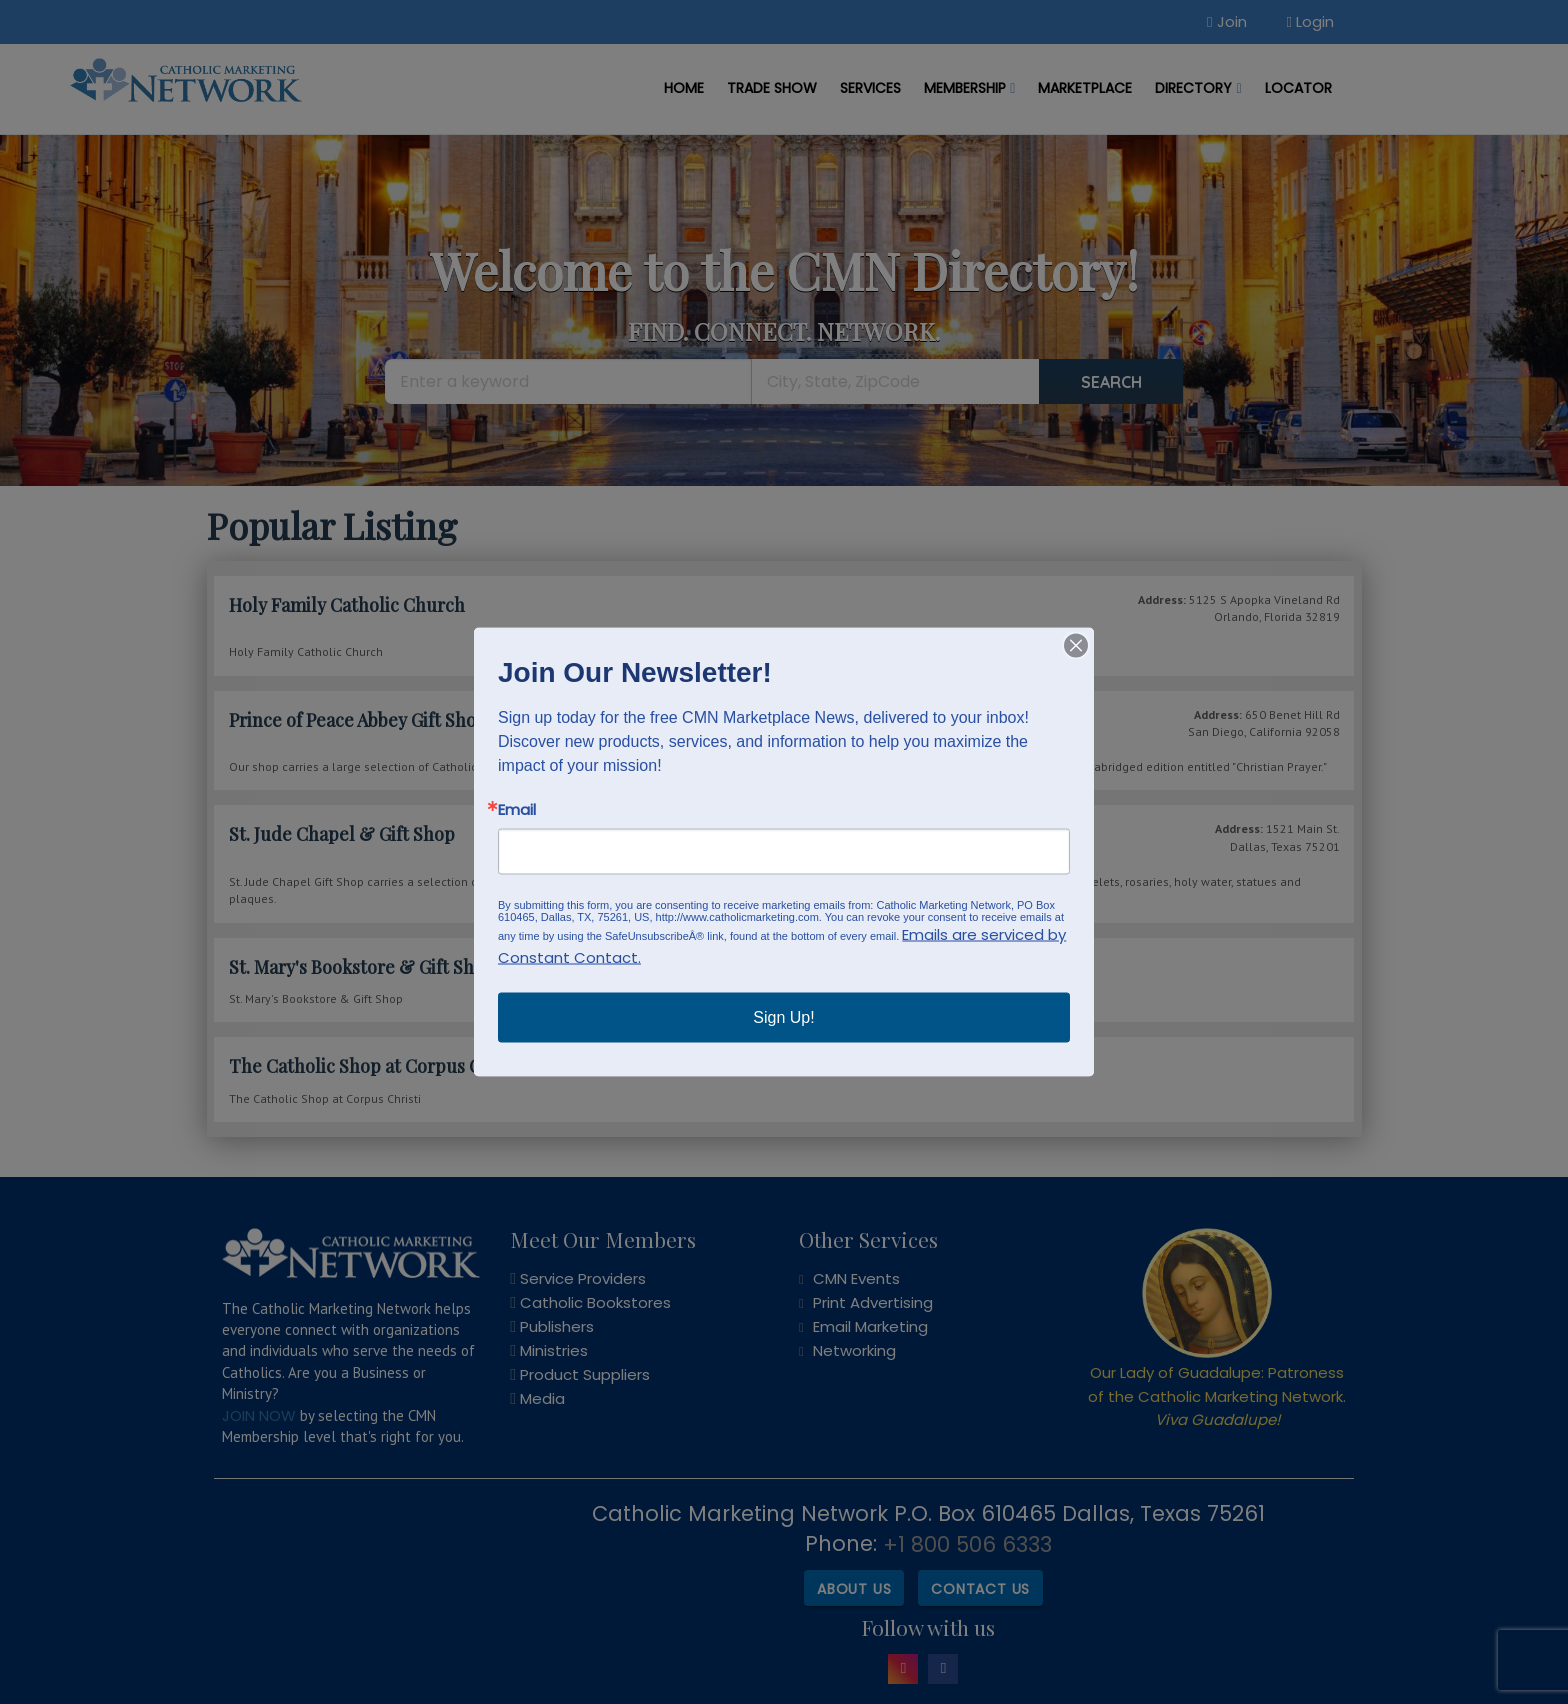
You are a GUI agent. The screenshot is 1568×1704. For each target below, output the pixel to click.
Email (517, 809)
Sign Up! (783, 1017)
